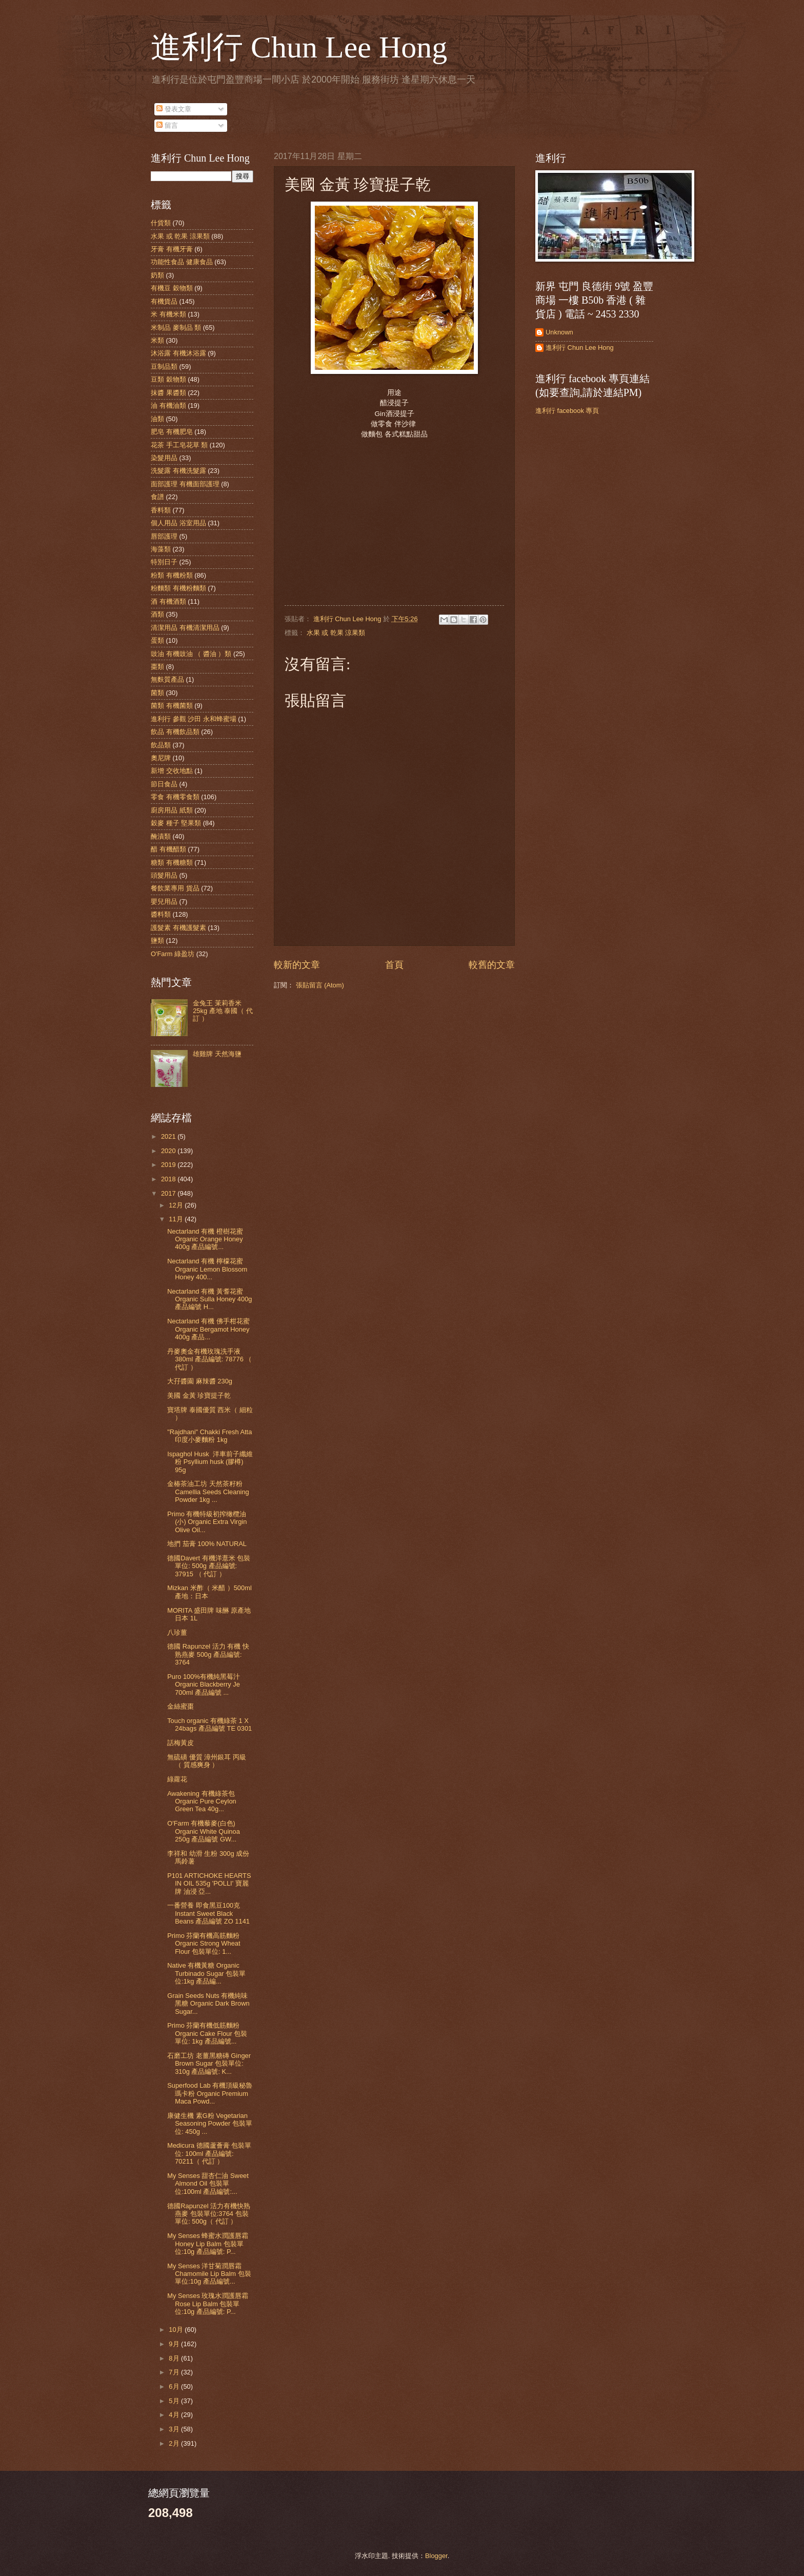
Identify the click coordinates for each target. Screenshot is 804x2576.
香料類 (161, 510)
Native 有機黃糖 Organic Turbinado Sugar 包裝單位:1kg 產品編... (206, 1973)
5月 (175, 2401)
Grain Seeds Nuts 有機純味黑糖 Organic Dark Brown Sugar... (208, 2003)
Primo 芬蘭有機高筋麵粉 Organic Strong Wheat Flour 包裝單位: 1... (203, 1943)
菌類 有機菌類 (172, 705)
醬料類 (161, 914)
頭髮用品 (164, 875)
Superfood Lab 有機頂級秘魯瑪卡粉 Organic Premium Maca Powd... (209, 2093)
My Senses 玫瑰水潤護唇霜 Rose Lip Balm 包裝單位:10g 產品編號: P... (207, 2303)
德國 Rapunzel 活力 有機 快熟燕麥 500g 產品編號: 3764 (208, 1654)
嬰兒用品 (164, 901)
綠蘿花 (177, 1779)
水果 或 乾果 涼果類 (336, 633)
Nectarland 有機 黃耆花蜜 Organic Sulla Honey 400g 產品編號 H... (209, 1299)
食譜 (157, 497)
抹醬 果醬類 (168, 393)
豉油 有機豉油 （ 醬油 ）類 (191, 654)
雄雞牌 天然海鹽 (217, 1054)
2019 (169, 1164)
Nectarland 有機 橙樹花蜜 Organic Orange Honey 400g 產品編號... (205, 1239)
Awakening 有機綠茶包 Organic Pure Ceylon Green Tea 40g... (201, 1801)
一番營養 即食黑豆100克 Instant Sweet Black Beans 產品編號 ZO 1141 (208, 1913)
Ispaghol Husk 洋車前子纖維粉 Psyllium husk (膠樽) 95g (210, 1462)
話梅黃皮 (180, 1743)
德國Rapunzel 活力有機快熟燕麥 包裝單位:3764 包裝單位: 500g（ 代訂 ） (208, 2214)
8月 (175, 2358)
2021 (169, 1136)
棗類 (157, 666)
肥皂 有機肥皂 (172, 431)
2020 (169, 1151)
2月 (175, 2443)
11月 (177, 1219)
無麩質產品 (167, 679)
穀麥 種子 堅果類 (176, 823)
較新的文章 (297, 965)
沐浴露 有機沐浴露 (178, 353)
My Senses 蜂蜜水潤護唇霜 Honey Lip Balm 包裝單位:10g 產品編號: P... (207, 2243)
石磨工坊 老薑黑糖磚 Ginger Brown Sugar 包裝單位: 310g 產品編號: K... (209, 2063)
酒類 (157, 614)
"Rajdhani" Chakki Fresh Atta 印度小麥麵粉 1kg (209, 1435)
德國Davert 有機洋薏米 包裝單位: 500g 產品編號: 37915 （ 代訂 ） (208, 1566)
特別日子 (164, 562)
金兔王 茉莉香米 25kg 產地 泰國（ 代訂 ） (223, 1011)
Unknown (559, 332)
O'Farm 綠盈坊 (172, 954)
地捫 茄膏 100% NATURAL (207, 1544)
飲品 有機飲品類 (175, 732)
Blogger (436, 2556)
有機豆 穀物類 (172, 288)
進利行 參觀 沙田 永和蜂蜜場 (193, 719)
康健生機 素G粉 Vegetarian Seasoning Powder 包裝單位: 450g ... (209, 2123)
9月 (175, 2344)
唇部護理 (164, 536)
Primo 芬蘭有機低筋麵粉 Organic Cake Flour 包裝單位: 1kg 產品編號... (207, 2033)
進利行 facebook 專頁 (567, 410)
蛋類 (157, 640)
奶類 (157, 275)
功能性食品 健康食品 (182, 262)
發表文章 (173, 109)
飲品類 (161, 745)
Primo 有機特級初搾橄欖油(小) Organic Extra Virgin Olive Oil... (207, 1522)
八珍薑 (177, 1632)
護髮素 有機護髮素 (178, 928)
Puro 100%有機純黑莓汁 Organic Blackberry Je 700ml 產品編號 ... (203, 1684)
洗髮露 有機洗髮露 (178, 470)
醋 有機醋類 (168, 849)
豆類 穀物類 (168, 379)
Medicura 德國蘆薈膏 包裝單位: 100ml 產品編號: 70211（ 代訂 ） (209, 2153)
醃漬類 (161, 836)
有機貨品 (164, 301)
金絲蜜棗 (180, 1706)
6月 (175, 2386)
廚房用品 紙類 (172, 810)
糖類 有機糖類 (172, 862)
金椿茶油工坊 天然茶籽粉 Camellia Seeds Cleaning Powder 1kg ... (208, 1491)
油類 (157, 419)
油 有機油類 (168, 405)
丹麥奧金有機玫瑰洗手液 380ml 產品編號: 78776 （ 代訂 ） (209, 1359)
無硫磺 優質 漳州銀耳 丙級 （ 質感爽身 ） (206, 1761)
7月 (175, 2372)
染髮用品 (164, 458)
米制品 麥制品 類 (176, 327)
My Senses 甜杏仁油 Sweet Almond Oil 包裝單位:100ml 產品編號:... (208, 2183)
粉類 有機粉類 (172, 575)
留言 (167, 125)
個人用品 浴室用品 (178, 523)
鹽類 (157, 940)
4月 (175, 2415)
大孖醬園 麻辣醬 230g (199, 1381)
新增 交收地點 (172, 771)
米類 (157, 340)
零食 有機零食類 (175, 797)
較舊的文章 (492, 965)
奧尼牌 (161, 758)
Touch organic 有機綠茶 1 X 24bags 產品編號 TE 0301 (209, 1724)
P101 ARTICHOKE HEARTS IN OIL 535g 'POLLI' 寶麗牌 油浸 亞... (209, 1883)
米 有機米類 (168, 314)
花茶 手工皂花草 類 (179, 445)
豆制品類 (164, 366)
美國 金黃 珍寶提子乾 (199, 1395)
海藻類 (161, 549)
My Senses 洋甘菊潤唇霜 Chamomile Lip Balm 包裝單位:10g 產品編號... (209, 2274)
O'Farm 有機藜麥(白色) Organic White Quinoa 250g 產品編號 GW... (203, 1831)
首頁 (394, 965)
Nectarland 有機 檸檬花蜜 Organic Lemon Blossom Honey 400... (207, 1269)
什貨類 (161, 223)
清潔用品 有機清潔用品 (185, 627)
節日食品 (164, 784)
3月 (175, 2429)
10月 (177, 2329)
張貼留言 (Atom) (320, 985)
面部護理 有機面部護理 (185, 484)
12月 (177, 1205)
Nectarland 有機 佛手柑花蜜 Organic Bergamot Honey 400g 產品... (208, 1329)
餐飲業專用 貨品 (175, 888)
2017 (169, 1193)
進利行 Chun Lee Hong (299, 47)
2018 (169, 1179)
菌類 (157, 693)
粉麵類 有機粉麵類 (178, 588)
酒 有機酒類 (168, 601)
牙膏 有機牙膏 (172, 249)
